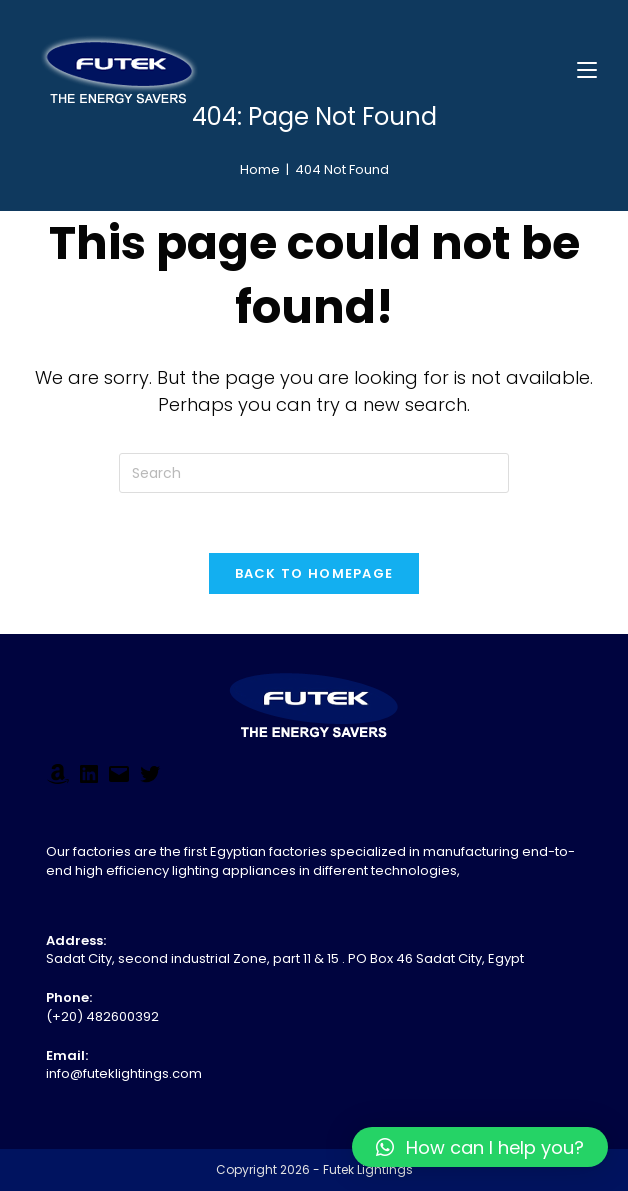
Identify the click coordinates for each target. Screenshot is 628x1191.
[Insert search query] (314, 473)
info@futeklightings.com (124, 1073)
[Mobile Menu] (587, 69)
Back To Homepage (314, 573)
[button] (480, 1147)
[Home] (260, 169)
